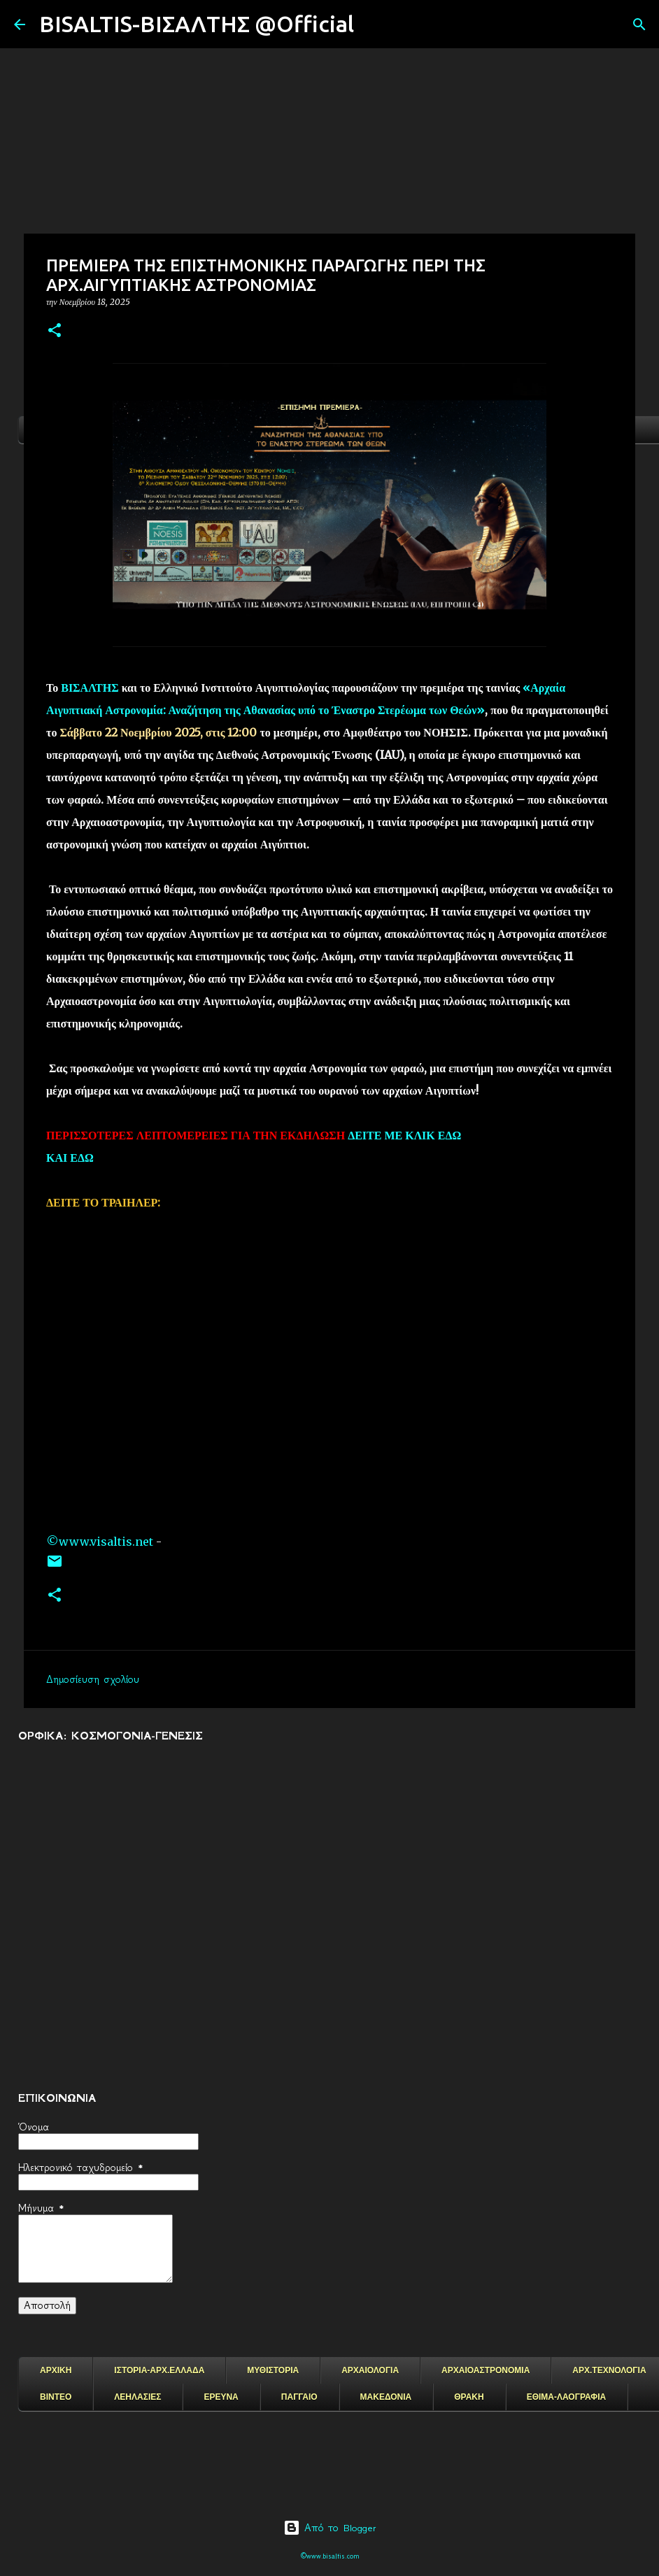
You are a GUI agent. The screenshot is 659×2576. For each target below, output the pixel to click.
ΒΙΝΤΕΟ (55, 2397)
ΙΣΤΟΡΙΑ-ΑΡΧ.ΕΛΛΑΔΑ (159, 2370)
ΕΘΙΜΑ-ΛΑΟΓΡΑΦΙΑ (567, 2397)
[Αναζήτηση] (373, 24)
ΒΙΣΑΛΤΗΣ (89, 688)
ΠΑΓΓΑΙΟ (299, 2397)
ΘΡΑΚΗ (468, 2397)
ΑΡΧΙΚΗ (55, 2370)
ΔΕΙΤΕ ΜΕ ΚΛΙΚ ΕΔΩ (404, 1135)
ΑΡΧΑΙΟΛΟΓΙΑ (370, 2370)
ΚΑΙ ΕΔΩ (70, 1158)
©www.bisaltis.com (330, 2556)
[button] (54, 331)
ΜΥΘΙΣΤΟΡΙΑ (273, 2370)
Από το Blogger (329, 2527)
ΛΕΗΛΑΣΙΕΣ (137, 2397)
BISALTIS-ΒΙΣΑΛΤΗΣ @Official (196, 23)
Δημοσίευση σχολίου (92, 1679)
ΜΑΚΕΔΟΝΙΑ (386, 2397)
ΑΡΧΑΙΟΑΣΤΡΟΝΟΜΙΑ (485, 2370)
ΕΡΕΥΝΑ (221, 2397)
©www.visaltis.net (99, 1542)
